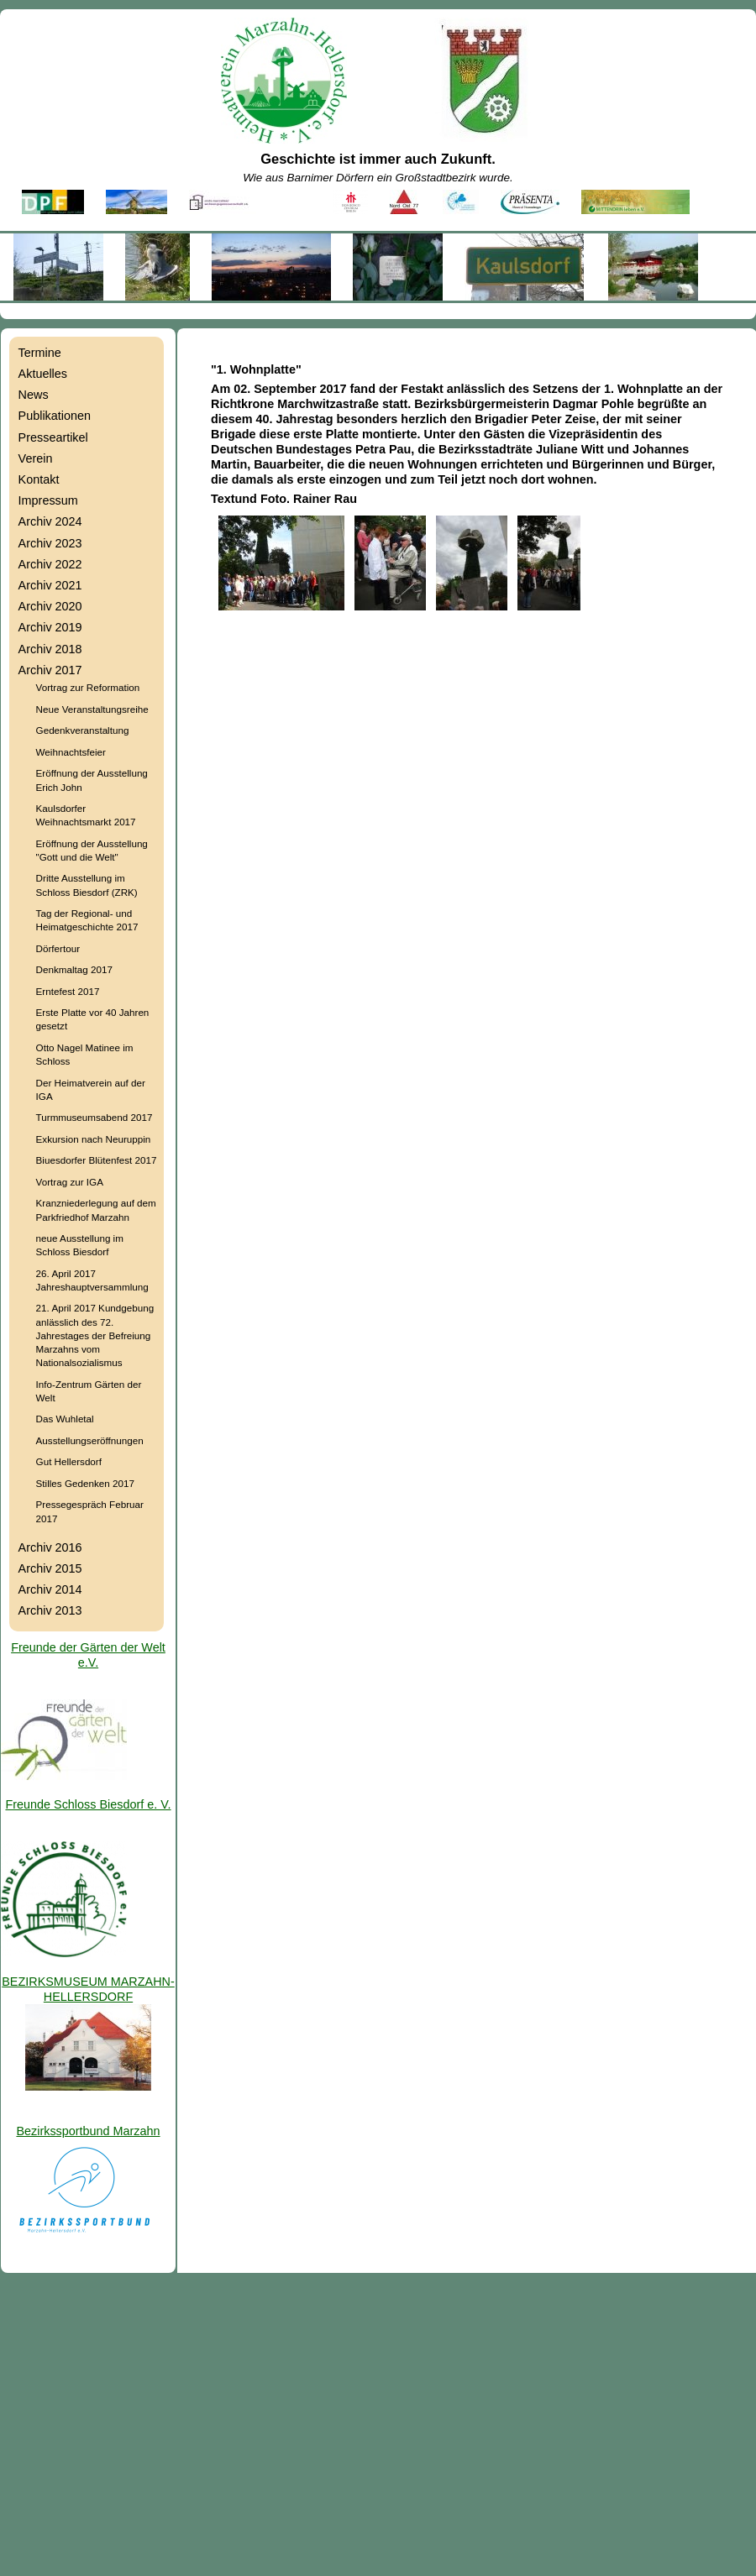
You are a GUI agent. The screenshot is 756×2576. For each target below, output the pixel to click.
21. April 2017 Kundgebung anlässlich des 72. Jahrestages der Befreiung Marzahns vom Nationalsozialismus (95, 1335)
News (33, 394)
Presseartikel (53, 437)
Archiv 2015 (50, 1568)
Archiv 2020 (50, 606)
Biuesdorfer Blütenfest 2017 (96, 1159)
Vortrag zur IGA (69, 1181)
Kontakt (39, 479)
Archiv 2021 (50, 585)
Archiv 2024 (50, 521)
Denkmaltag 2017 (74, 969)
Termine (39, 352)
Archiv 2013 (50, 1610)
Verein (35, 458)
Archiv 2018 (50, 649)
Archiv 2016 (50, 1547)
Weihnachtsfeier (71, 751)
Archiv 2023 (50, 543)
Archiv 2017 (50, 670)
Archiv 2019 (50, 627)
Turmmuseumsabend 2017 (94, 1117)
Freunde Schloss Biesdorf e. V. (88, 1804)
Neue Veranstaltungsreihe (92, 709)
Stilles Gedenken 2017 (85, 1483)
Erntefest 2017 (68, 991)
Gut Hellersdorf (69, 1461)
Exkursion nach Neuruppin (93, 1139)
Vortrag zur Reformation (88, 687)
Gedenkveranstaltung (82, 730)
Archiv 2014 (50, 1589)
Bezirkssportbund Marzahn (88, 2131)
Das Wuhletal (65, 1418)
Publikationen (54, 415)
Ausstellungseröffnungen (90, 1440)
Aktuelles (42, 373)
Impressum (48, 500)
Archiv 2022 (50, 564)
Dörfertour (58, 948)
